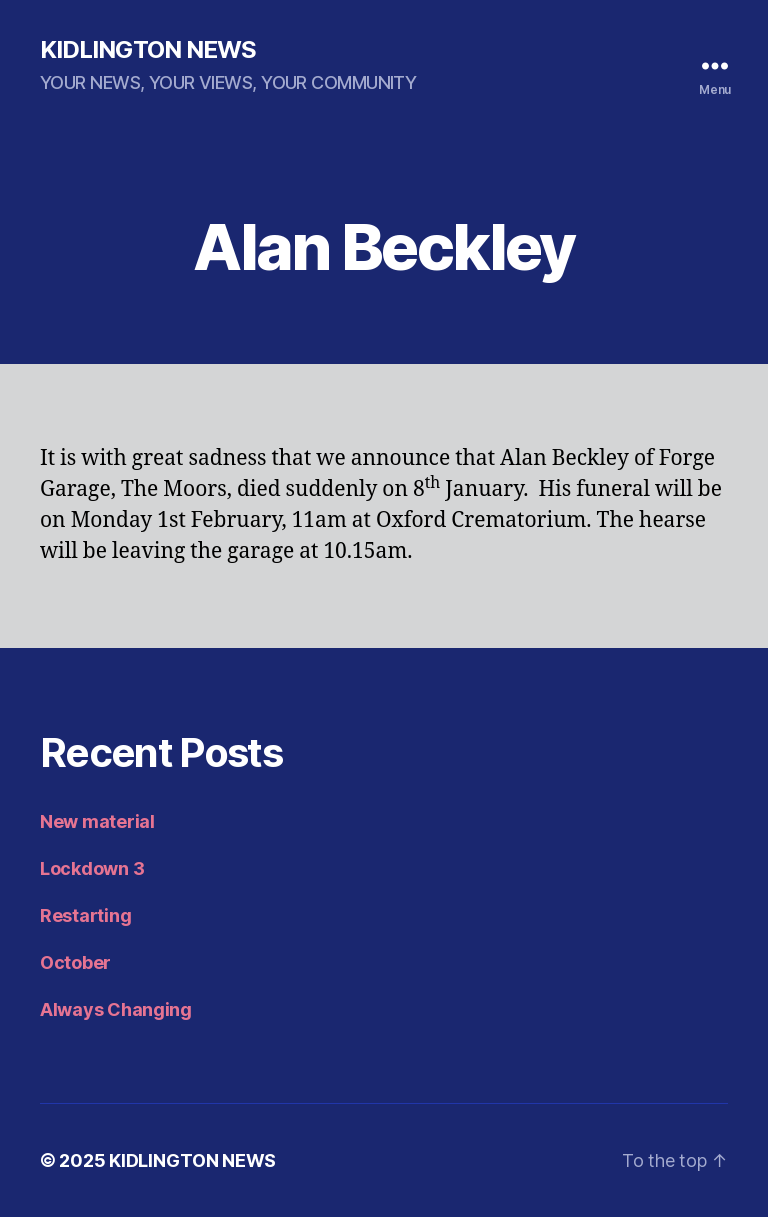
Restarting (85, 915)
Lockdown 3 (92, 868)
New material (97, 821)
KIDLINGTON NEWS (148, 50)
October (75, 962)
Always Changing (116, 1009)
